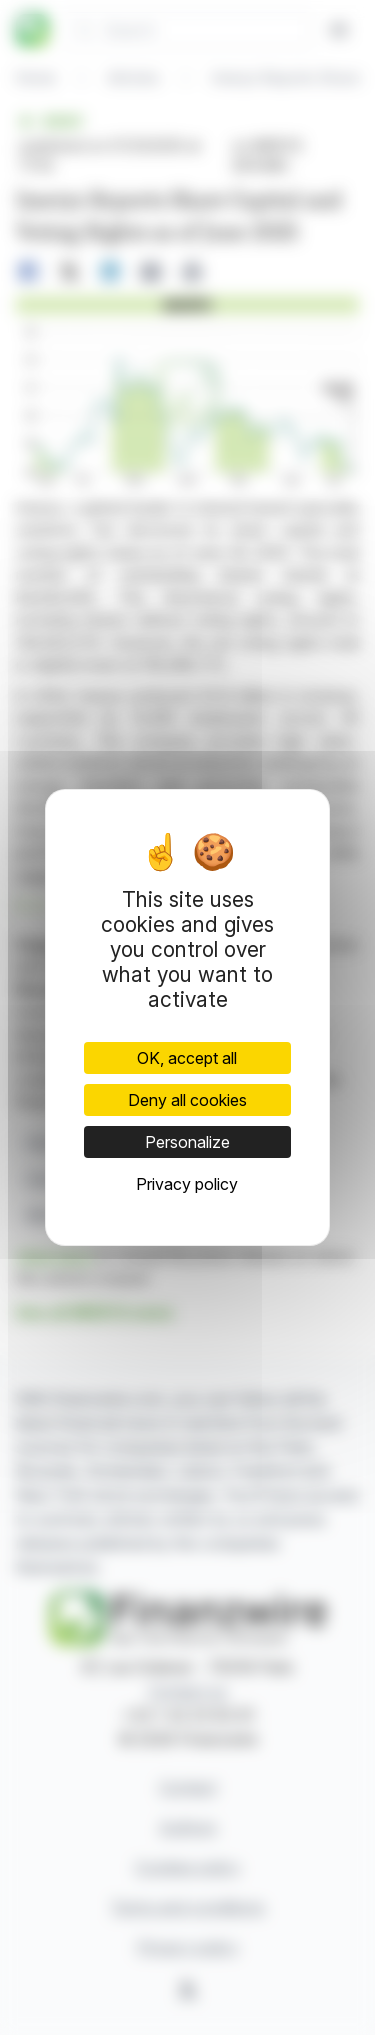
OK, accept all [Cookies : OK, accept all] (187, 1058)
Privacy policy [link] (187, 1184)
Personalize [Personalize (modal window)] (187, 1142)
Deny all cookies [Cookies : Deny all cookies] (187, 1100)
